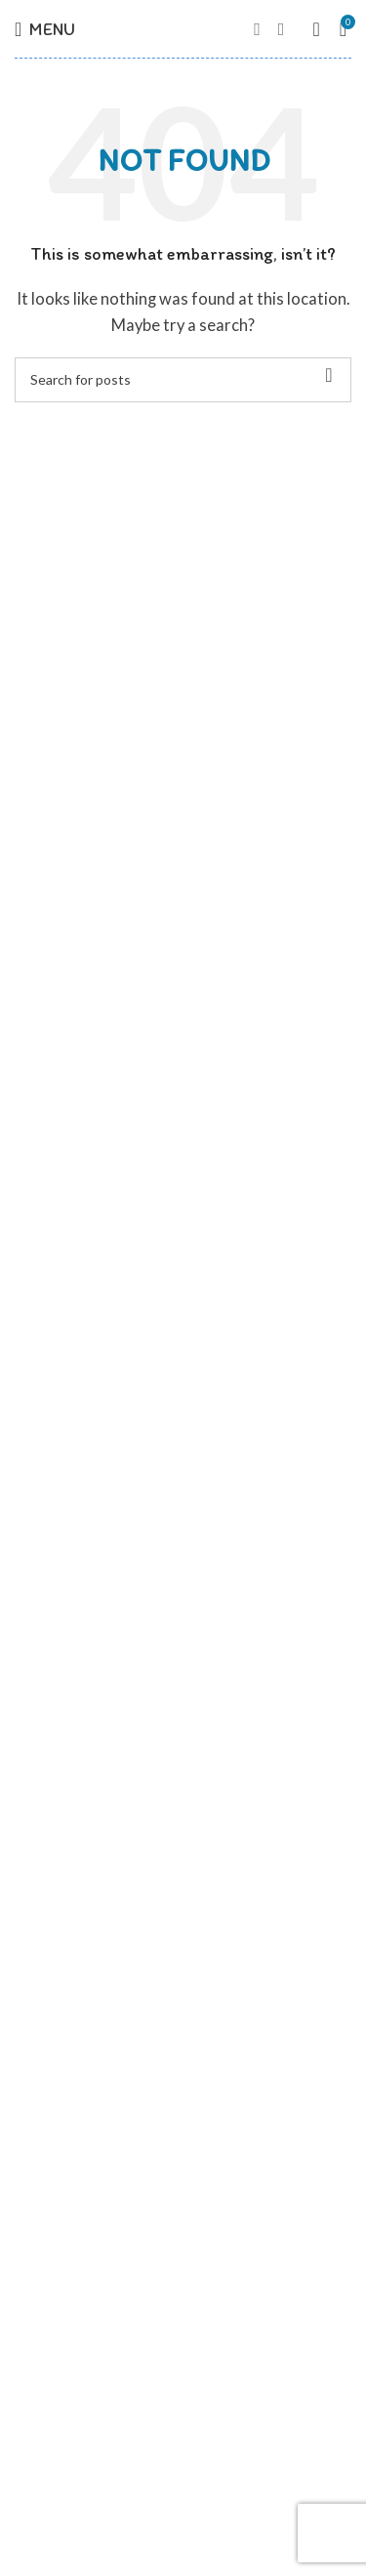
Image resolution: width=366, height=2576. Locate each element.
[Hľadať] (183, 379)
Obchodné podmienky (84, 1882)
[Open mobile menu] (45, 29)
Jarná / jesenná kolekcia (91, 2076)
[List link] (183, 2267)
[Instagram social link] (281, 29)
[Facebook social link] (257, 29)
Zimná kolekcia (62, 2156)
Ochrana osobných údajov (99, 1842)
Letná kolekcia (61, 2116)
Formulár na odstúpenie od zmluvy (124, 1923)
